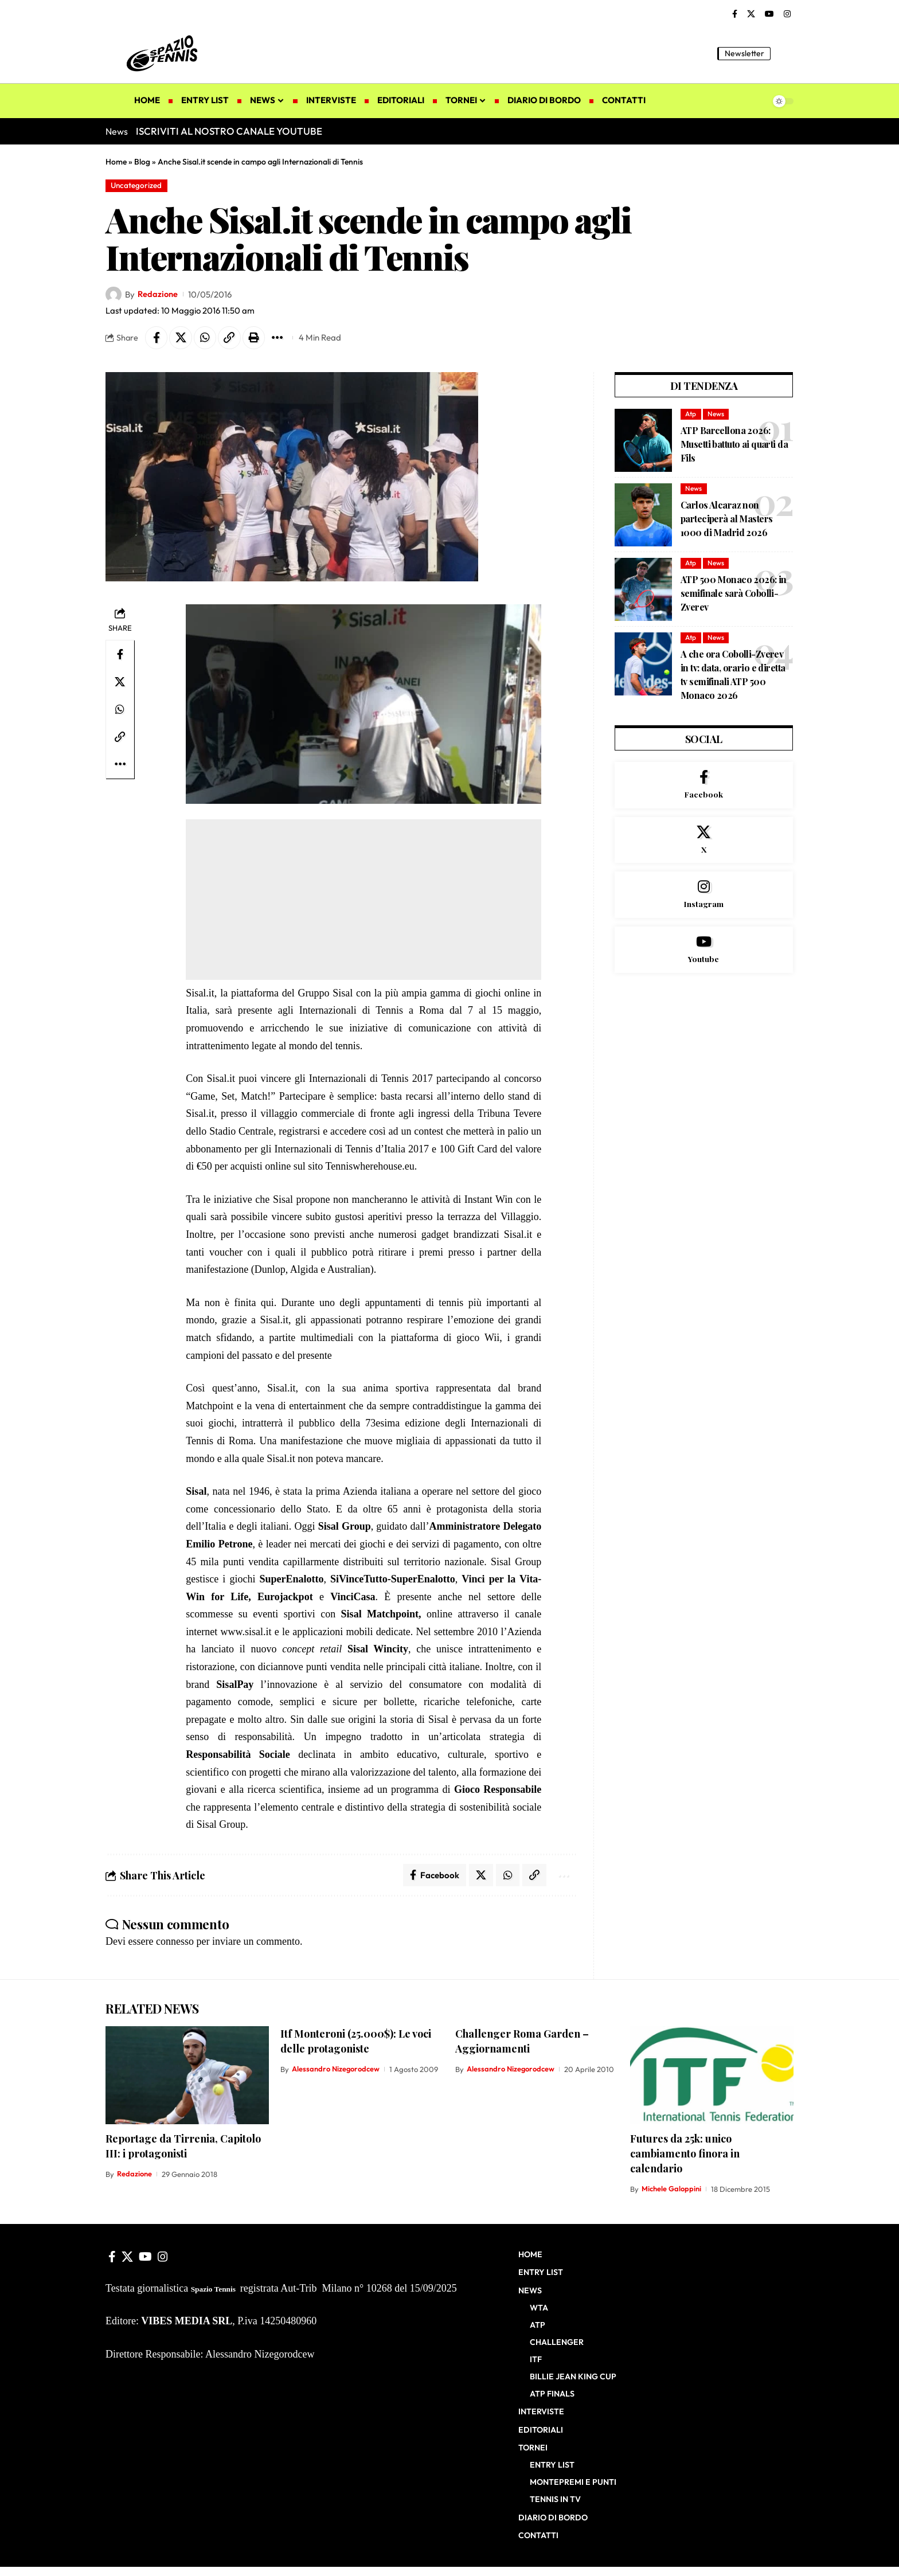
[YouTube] (769, 14)
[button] (785, 53)
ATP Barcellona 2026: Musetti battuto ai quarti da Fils (734, 444)
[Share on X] (181, 338)
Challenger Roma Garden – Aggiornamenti (522, 2041)
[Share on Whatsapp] (205, 338)
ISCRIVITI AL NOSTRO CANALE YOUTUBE (229, 131)
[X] (751, 14)
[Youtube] (704, 952)
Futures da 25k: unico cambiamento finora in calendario (685, 2154)
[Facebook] (734, 14)
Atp (691, 414)
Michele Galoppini (671, 2190)
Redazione (158, 294)
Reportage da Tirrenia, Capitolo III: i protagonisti (183, 2146)
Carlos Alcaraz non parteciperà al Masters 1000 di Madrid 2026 (726, 519)
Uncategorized (137, 185)
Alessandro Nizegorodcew (336, 2069)
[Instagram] (787, 14)
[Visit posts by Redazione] (113, 295)
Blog (142, 162)
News (716, 414)
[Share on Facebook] (156, 338)
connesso (175, 1942)
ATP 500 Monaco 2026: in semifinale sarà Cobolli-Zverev (734, 593)
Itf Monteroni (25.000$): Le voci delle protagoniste (355, 2041)
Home (116, 162)
